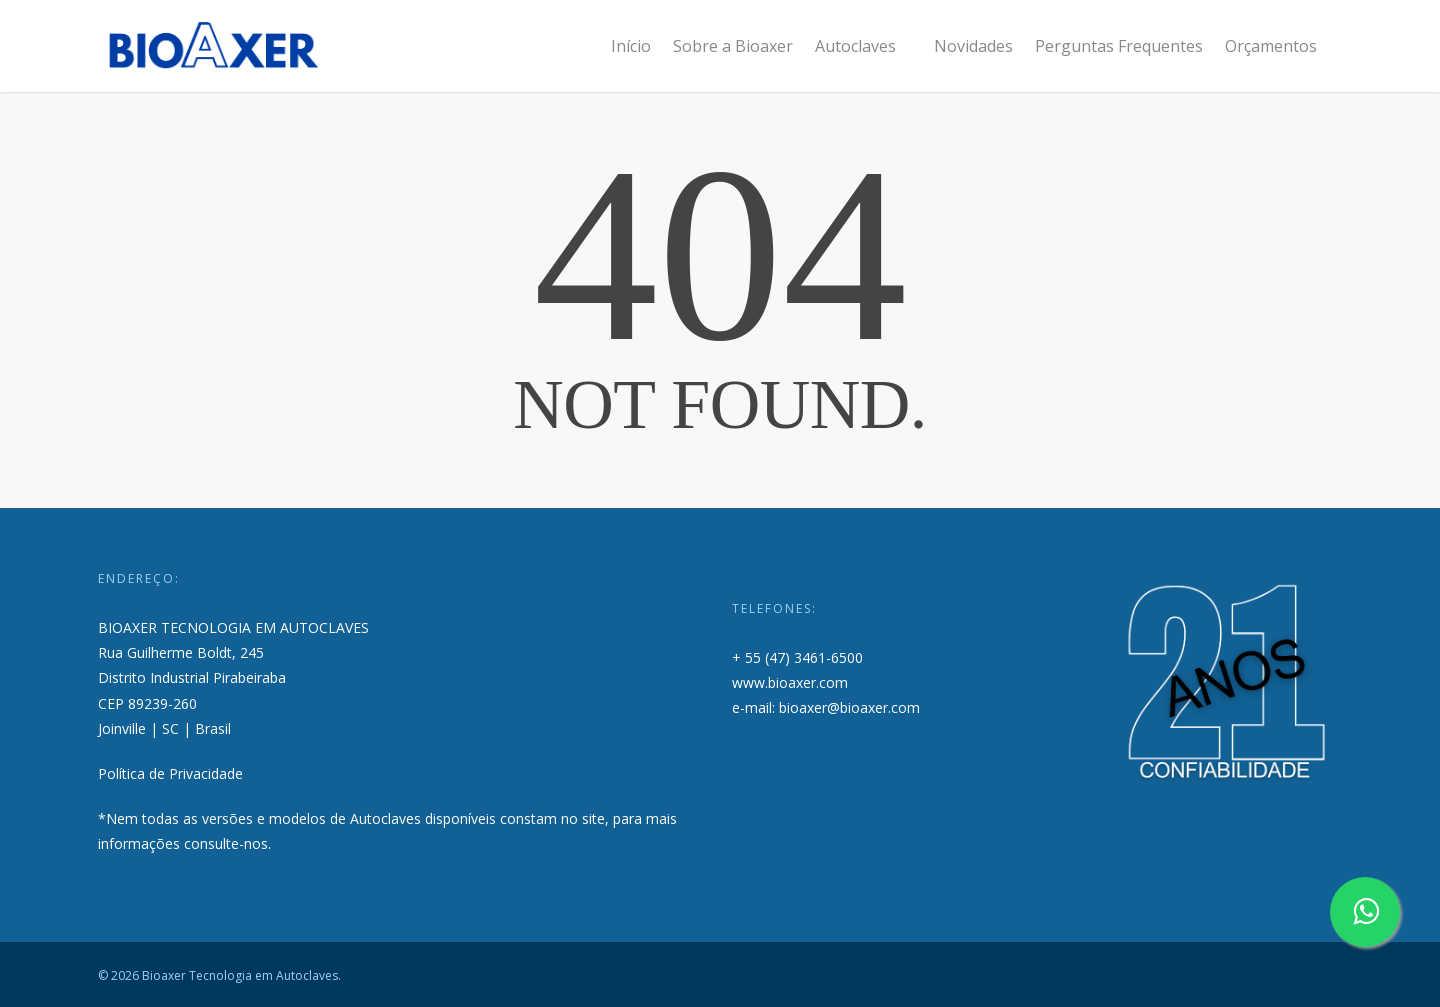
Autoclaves (864, 46)
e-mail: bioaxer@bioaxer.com (826, 707)
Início (631, 46)
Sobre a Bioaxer (733, 46)
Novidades (973, 46)
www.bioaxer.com (790, 682)
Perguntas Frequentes (1119, 46)
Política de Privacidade (170, 773)
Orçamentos (1271, 46)
